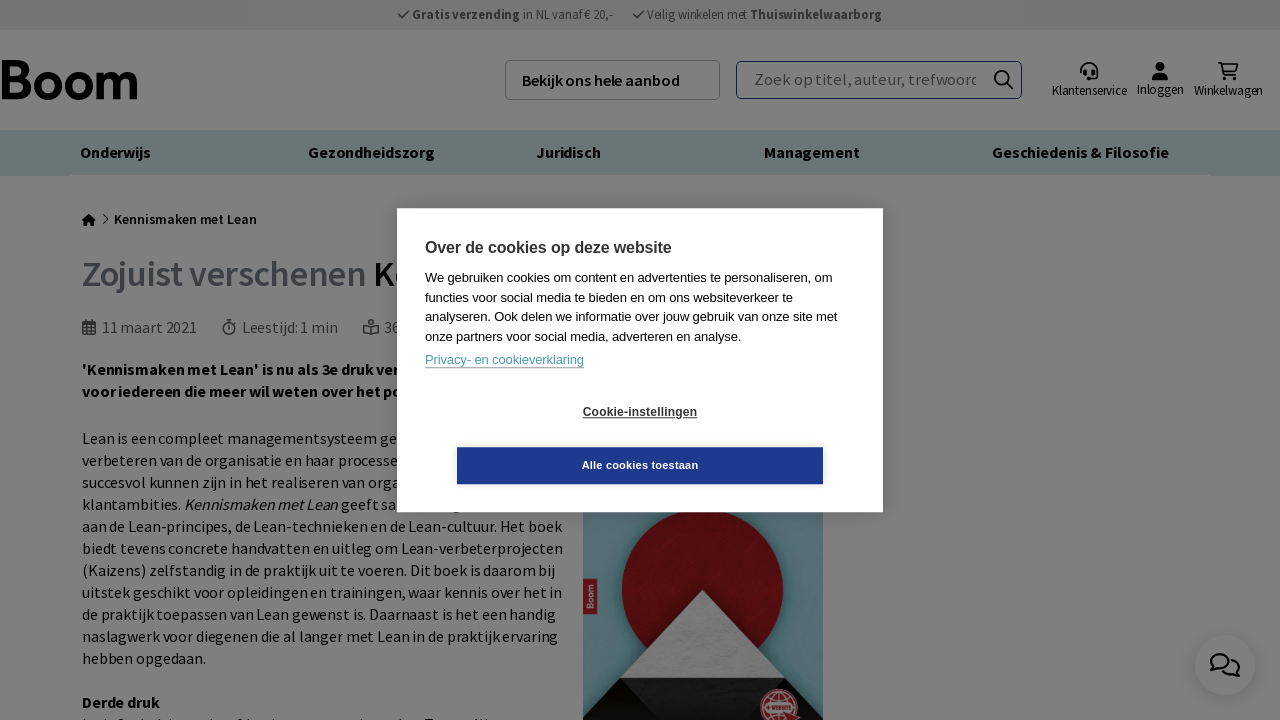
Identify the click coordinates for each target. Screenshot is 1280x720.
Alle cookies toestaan (759, 438)
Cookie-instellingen (521, 439)
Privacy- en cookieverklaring (504, 386)
